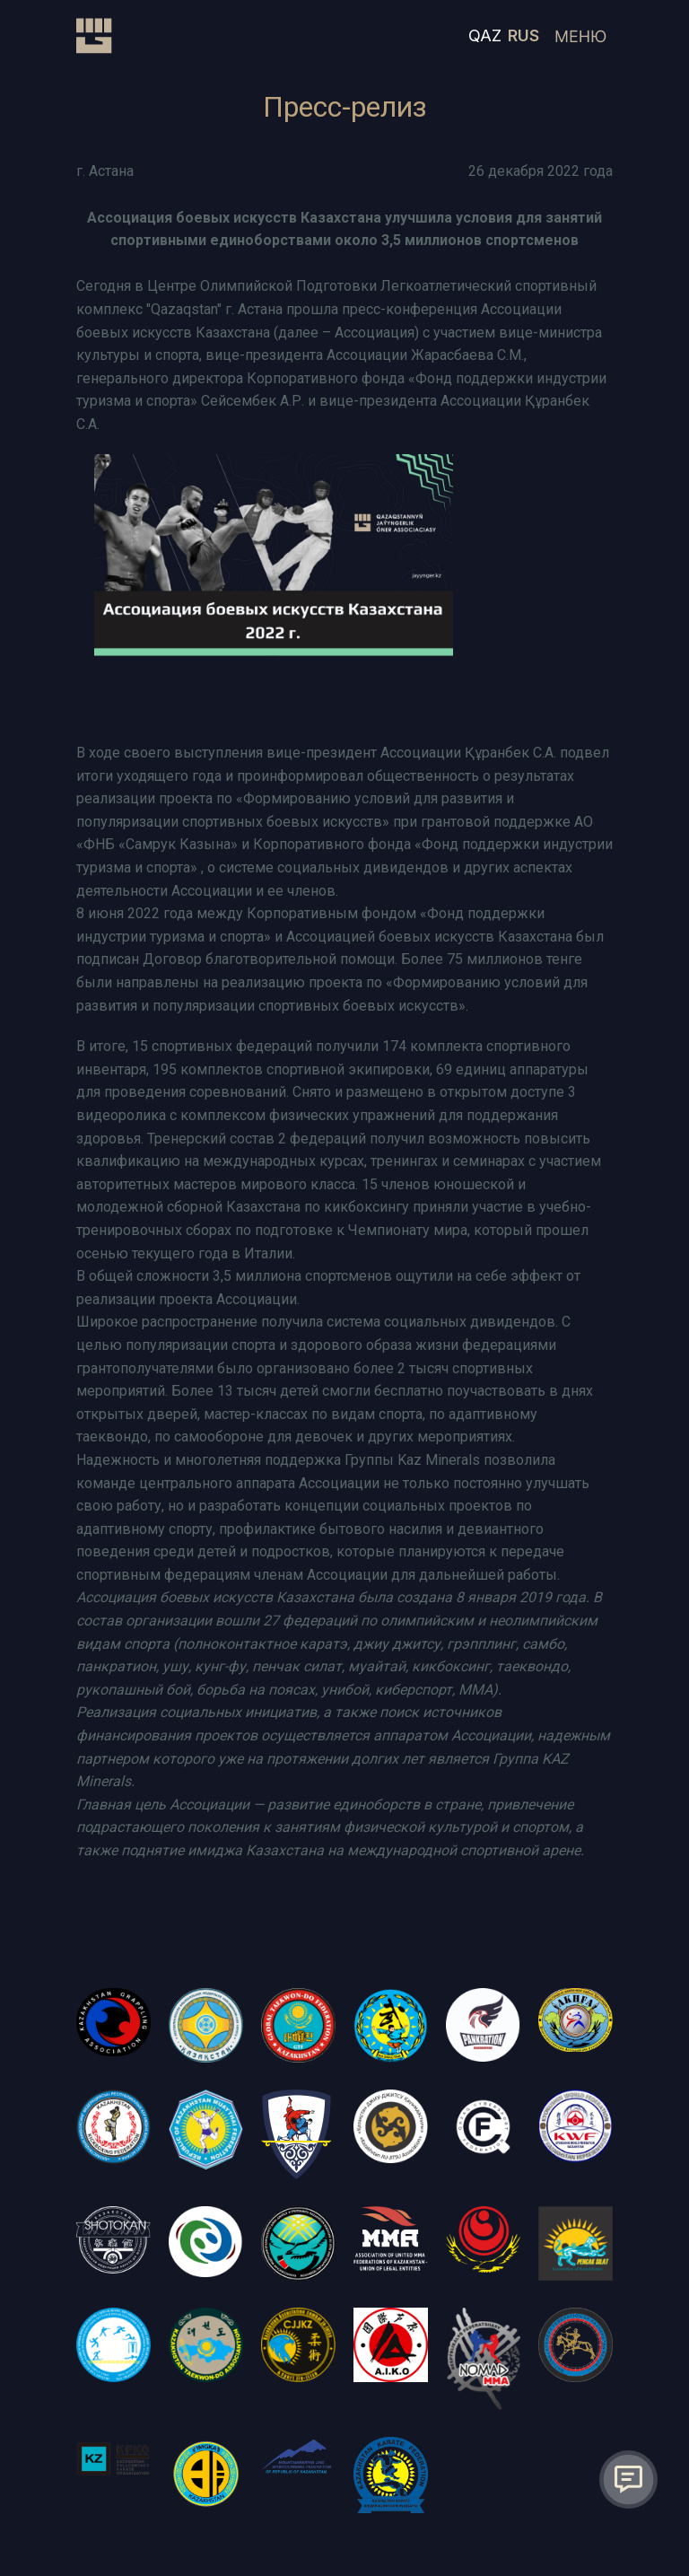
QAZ (484, 35)
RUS (523, 35)
